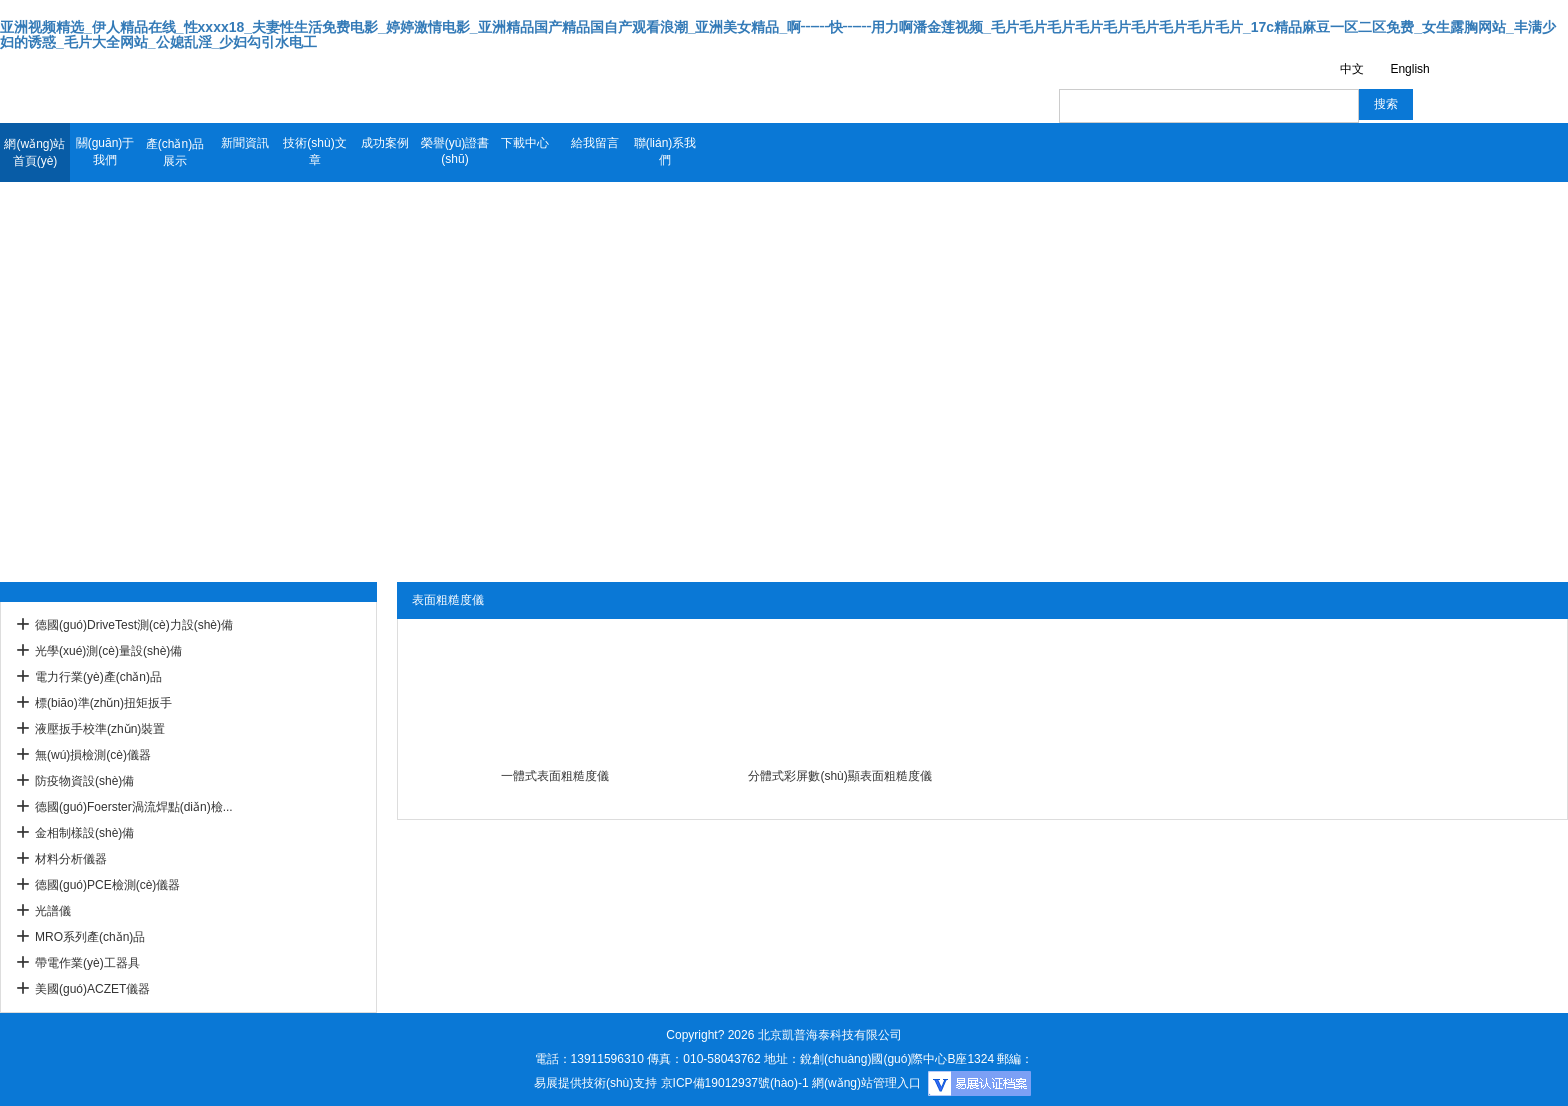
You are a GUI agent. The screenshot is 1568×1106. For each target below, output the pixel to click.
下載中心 (525, 143)
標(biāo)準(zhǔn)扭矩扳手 (103, 703)
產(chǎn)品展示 (175, 152)
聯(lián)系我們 (665, 151)
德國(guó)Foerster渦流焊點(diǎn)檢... (134, 807)
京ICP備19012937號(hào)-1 (735, 1083)
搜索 (1386, 104)
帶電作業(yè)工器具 (87, 963)
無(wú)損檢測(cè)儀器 (93, 755)
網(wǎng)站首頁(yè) (34, 152)
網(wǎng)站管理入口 (866, 1083)
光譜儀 (53, 911)
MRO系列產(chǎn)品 (90, 937)
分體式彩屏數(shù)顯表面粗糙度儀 (839, 776)
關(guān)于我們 (105, 151)
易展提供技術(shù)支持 (595, 1083)
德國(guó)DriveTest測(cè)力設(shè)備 (134, 625)
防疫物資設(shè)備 (84, 781)
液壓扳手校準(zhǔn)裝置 (100, 729)
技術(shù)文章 (314, 151)
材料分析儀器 (71, 859)
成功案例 (385, 143)
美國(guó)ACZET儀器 (92, 989)
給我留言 (595, 143)
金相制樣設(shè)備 (84, 833)
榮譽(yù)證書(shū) (455, 151)
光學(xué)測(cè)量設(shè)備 (108, 651)
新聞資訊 (245, 143)
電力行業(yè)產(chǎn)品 (98, 677)
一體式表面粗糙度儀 (555, 776)
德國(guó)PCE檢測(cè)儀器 (107, 885)
